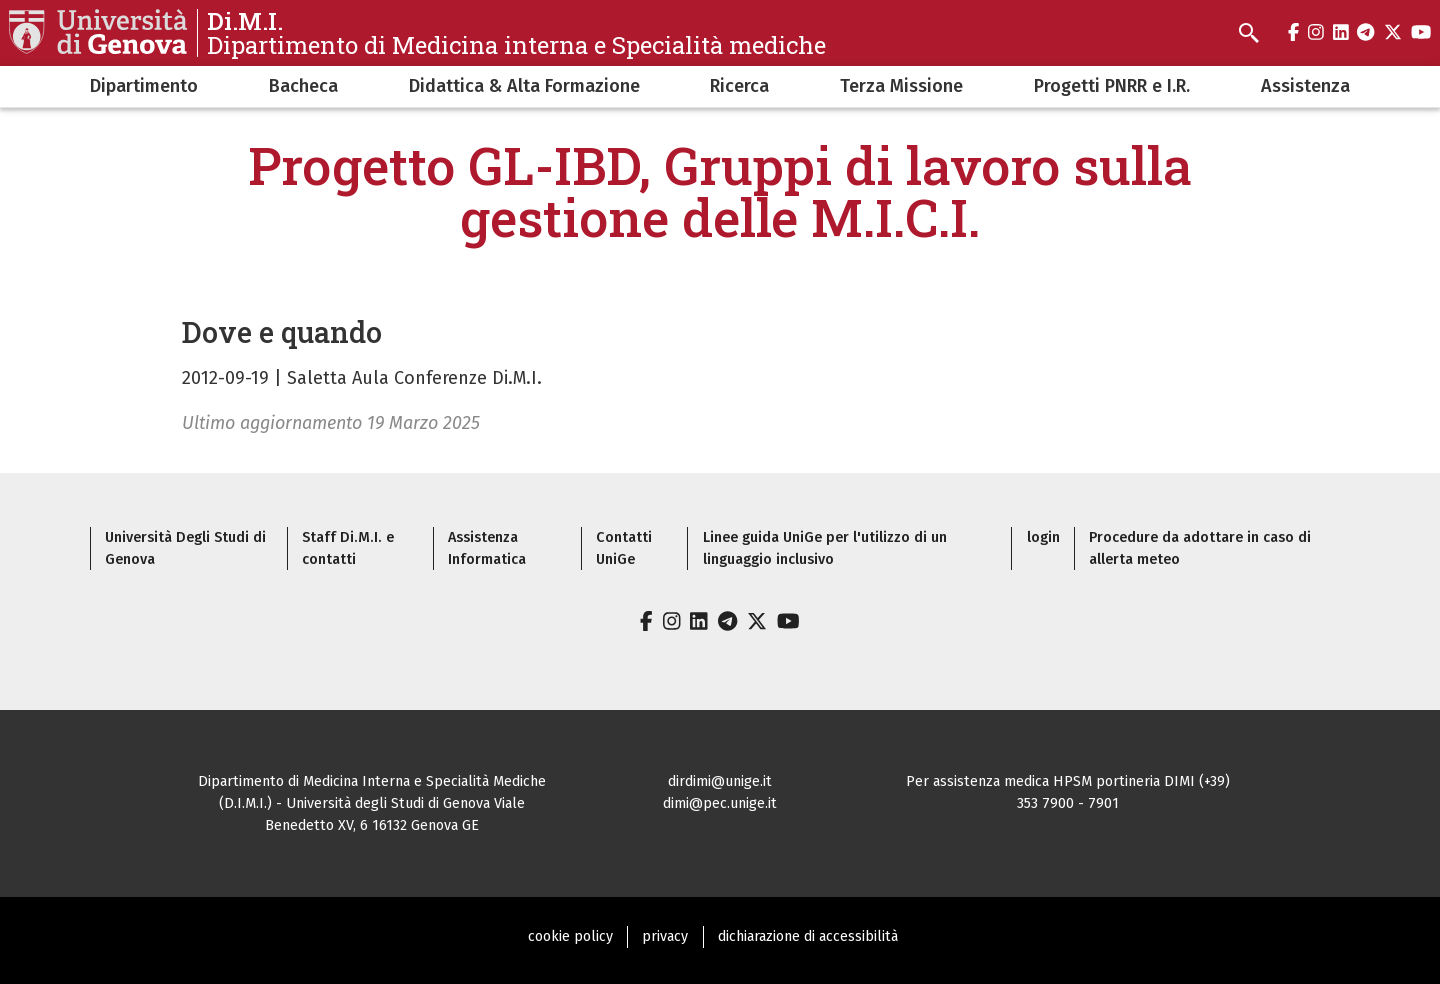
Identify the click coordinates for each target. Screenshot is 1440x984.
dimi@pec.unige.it (720, 803)
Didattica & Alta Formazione (524, 86)
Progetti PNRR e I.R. (1112, 86)
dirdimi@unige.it (720, 781)
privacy (665, 936)
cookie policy (570, 936)
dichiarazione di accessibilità (808, 936)
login (1043, 537)
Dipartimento (144, 86)
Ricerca (739, 86)
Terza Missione (901, 86)
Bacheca (303, 86)
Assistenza (1305, 86)
